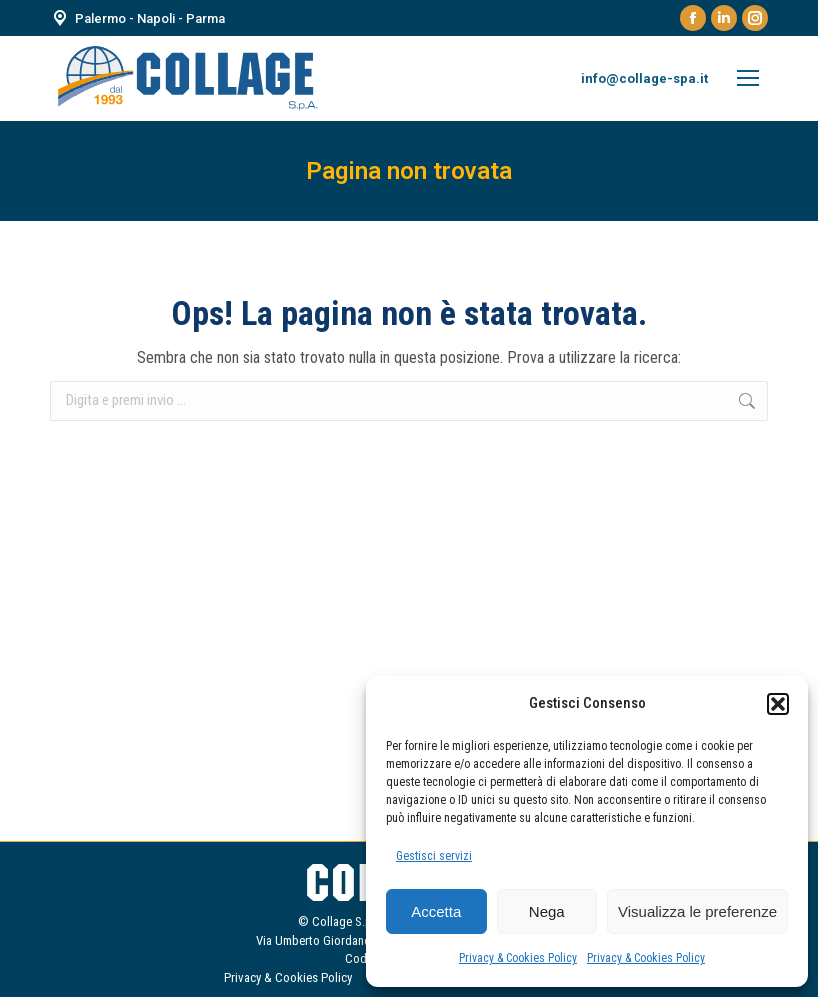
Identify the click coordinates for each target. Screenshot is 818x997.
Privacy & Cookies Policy (518, 958)
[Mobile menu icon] (748, 78)
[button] (778, 704)
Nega (547, 911)
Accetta (436, 911)
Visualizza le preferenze (697, 911)
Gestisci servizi (434, 856)
